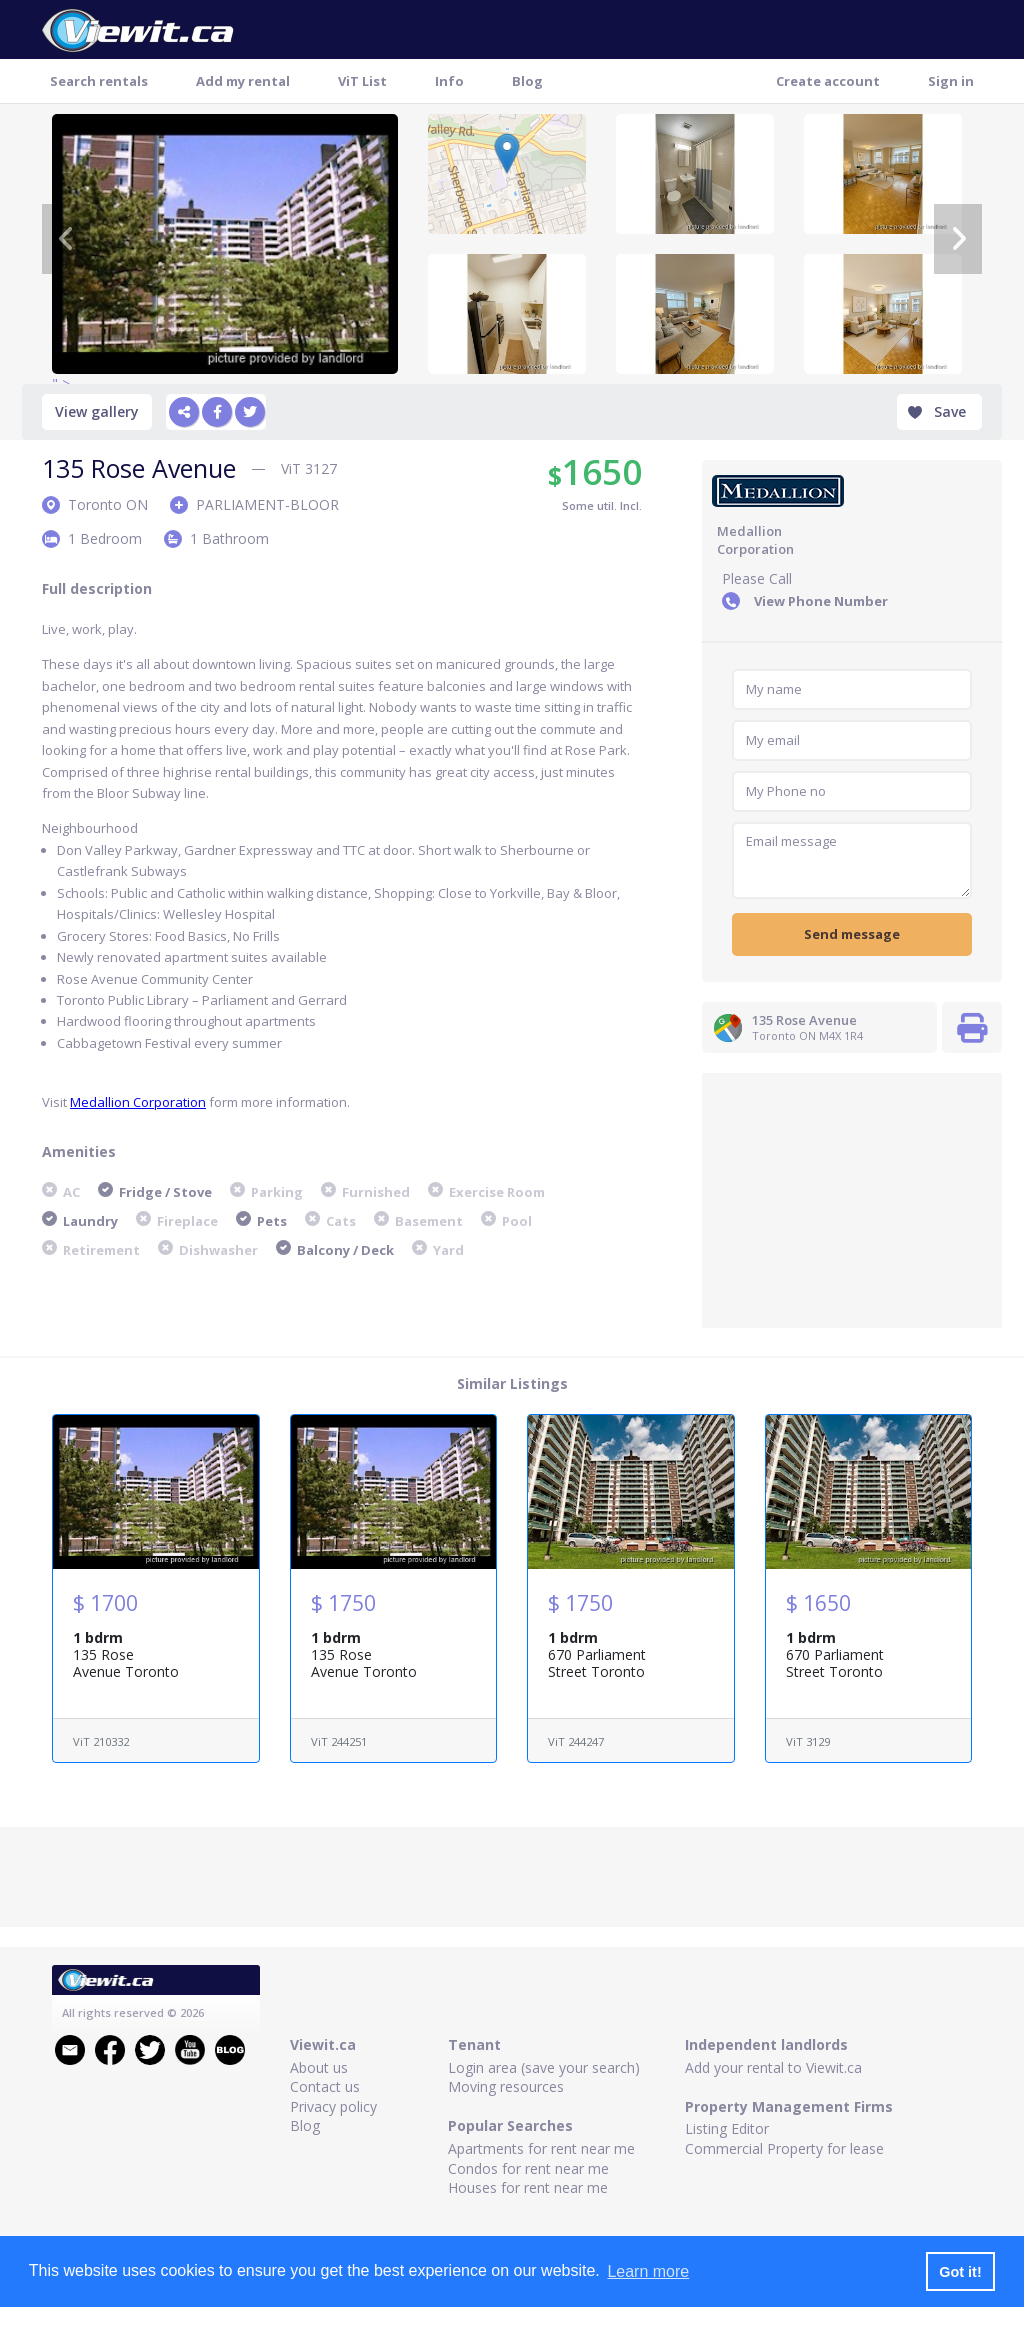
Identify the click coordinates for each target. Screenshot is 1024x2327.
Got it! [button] (960, 2272)
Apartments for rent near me (541, 2148)
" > (225, 244)
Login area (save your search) (544, 2067)
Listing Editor (727, 2128)
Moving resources (506, 2086)
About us (319, 2067)
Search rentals (99, 81)
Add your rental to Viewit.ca (773, 2067)
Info (449, 81)
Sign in (951, 81)
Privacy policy (333, 2106)
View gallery (97, 411)
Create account (828, 81)
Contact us (325, 2086)
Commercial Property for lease (784, 2148)
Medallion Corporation (138, 1102)
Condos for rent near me (528, 2168)
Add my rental (243, 81)
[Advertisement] (852, 1198)
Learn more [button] (648, 2271)
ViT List (362, 81)
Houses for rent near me (528, 2187)
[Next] (958, 239)
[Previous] (66, 239)
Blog (527, 81)
